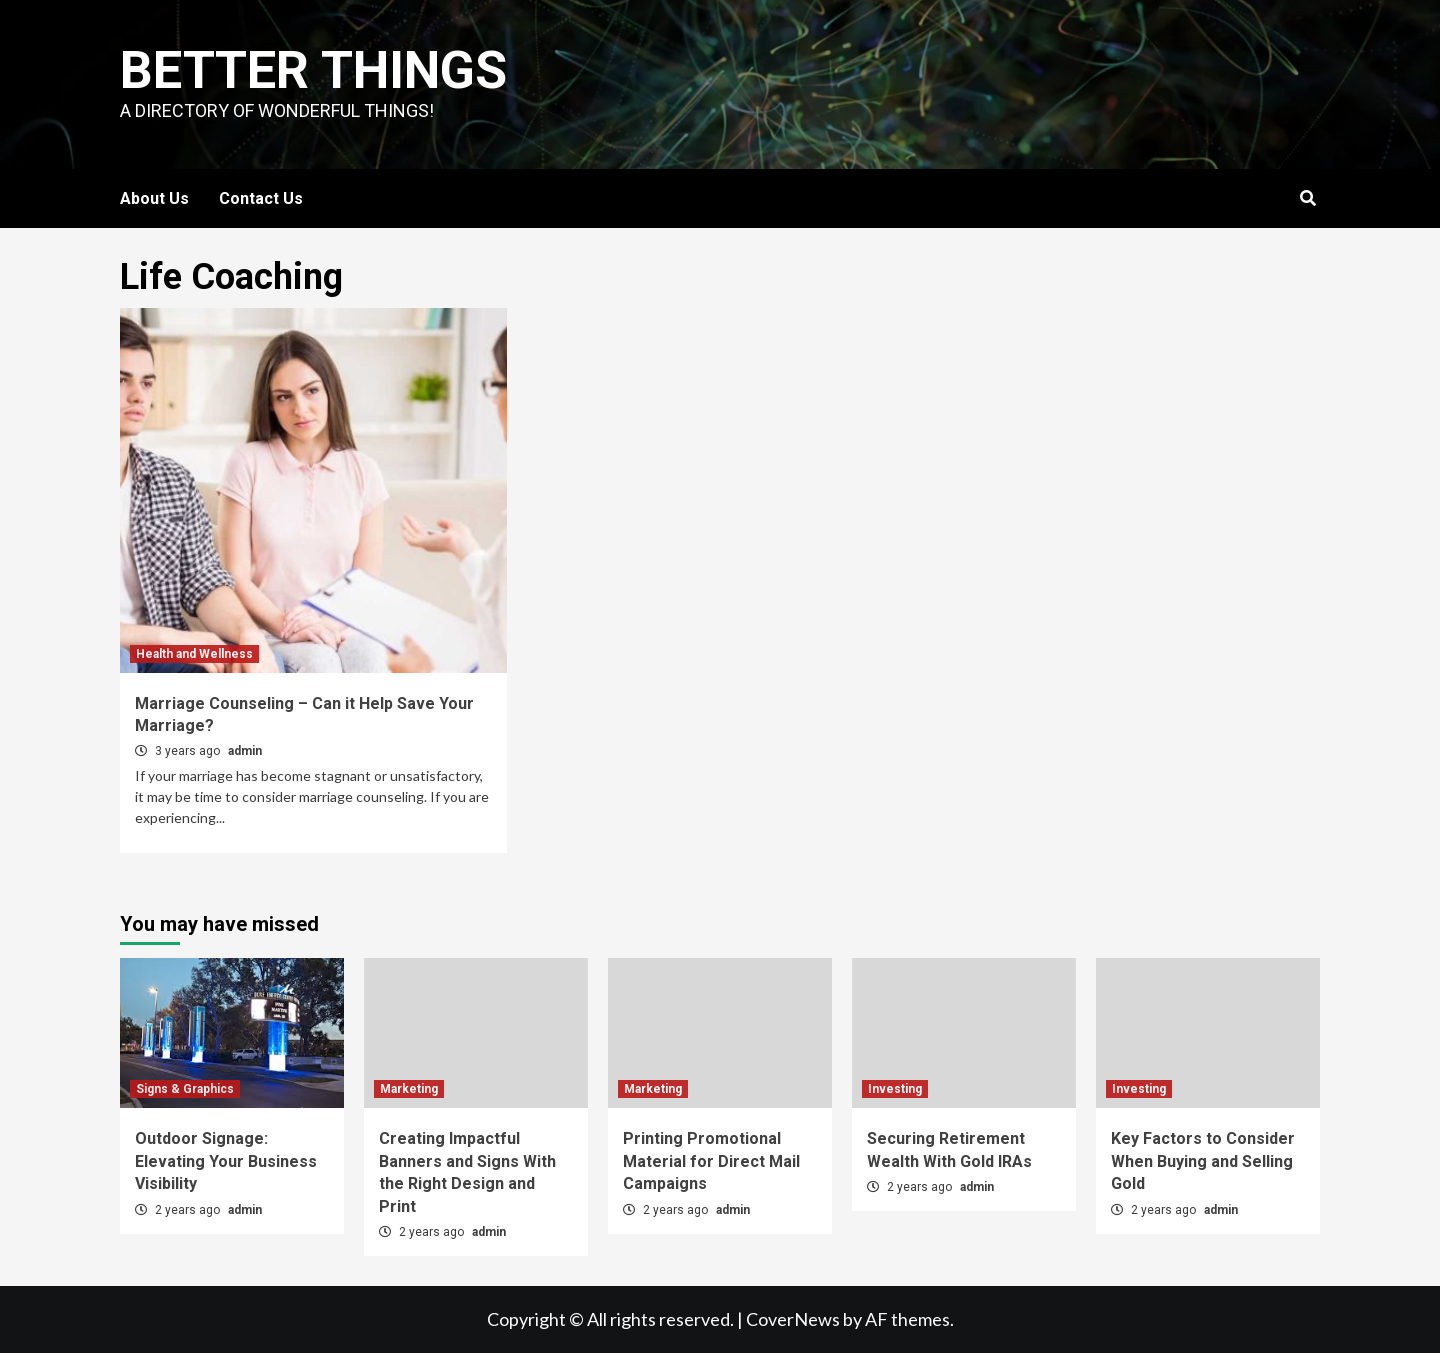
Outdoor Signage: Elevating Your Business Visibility (226, 1161)
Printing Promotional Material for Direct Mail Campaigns (711, 1161)
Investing (895, 1089)
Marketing (409, 1089)
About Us (154, 198)
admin (245, 751)
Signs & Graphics (185, 1089)
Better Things (313, 70)
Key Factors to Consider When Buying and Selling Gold (1203, 1161)
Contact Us (261, 198)
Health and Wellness (194, 654)
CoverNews (793, 1319)
